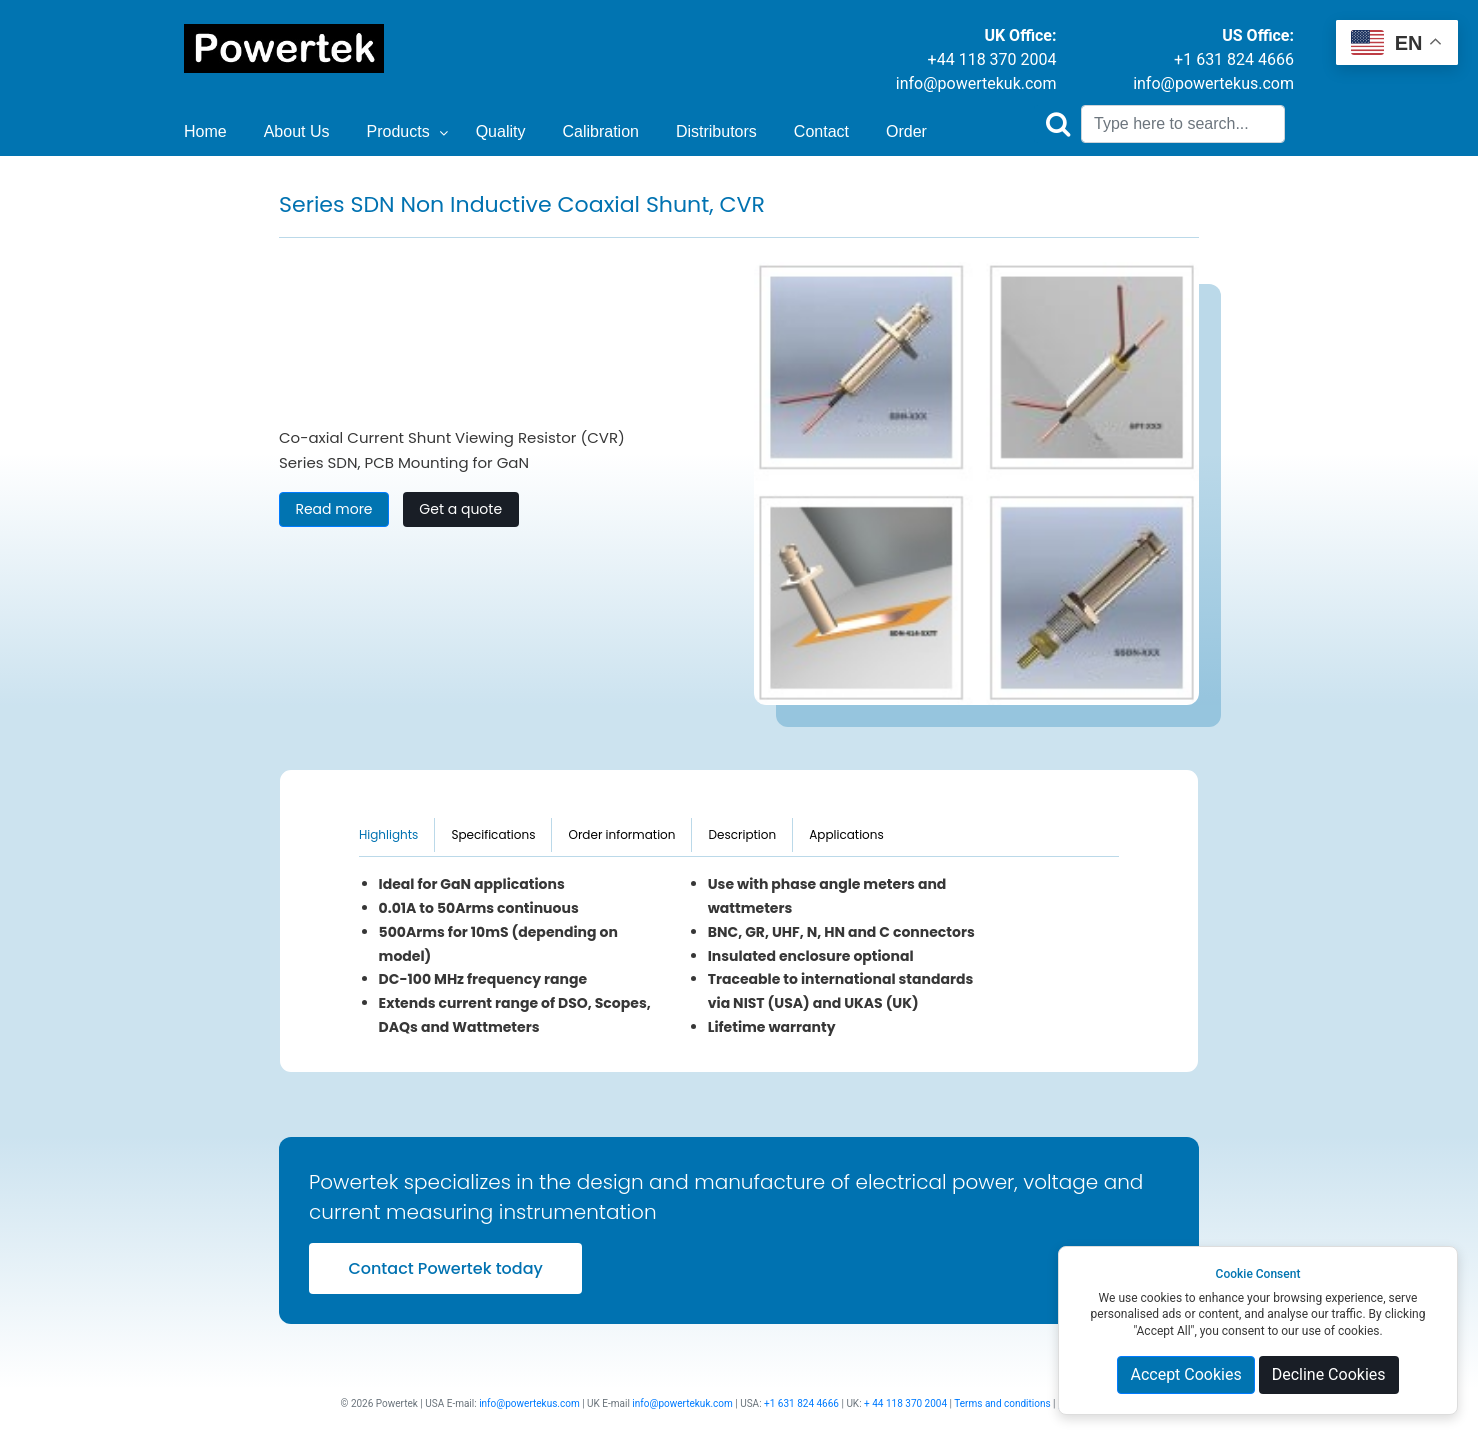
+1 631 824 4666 (1234, 59)
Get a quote (460, 509)
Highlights (388, 834)
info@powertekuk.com (976, 83)
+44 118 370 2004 (992, 59)
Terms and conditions (1002, 1403)
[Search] (1183, 124)
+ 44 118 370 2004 (905, 1403)
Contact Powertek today (445, 1268)
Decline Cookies (1329, 1374)
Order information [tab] (621, 834)
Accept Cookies (1185, 1374)
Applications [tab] (846, 834)
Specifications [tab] (493, 834)
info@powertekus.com (1213, 83)
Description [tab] (742, 834)
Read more (333, 509)
